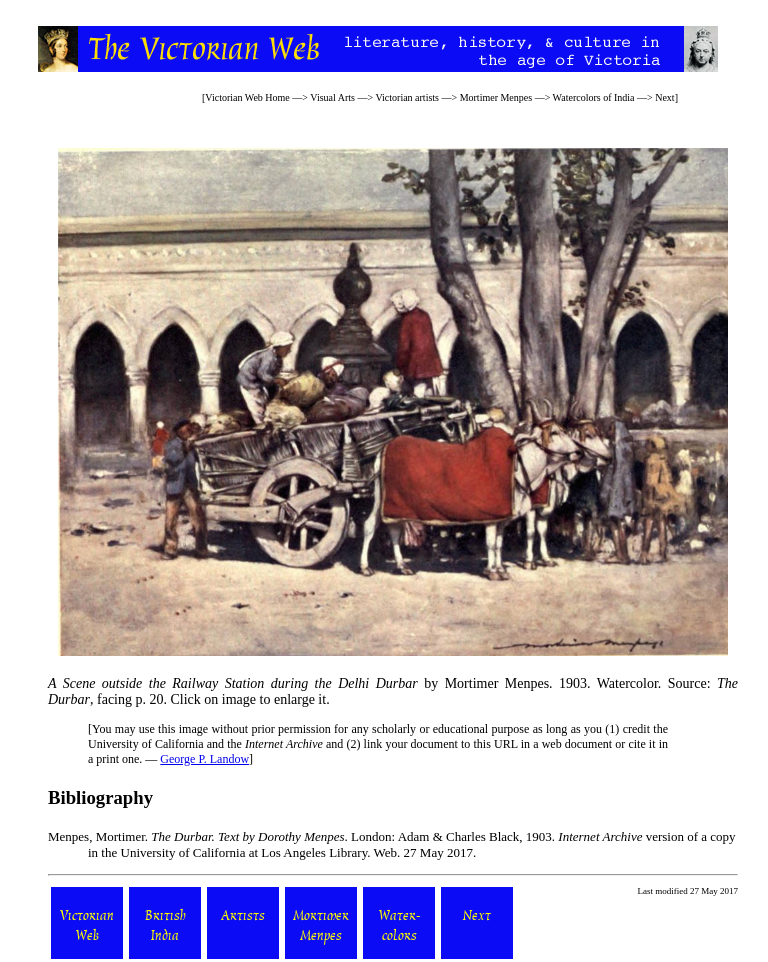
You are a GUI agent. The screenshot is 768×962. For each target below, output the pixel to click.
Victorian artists (407, 97)
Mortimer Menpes (496, 97)
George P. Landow (204, 759)
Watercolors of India (594, 97)
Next (664, 97)
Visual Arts (332, 97)
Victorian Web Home (247, 97)
